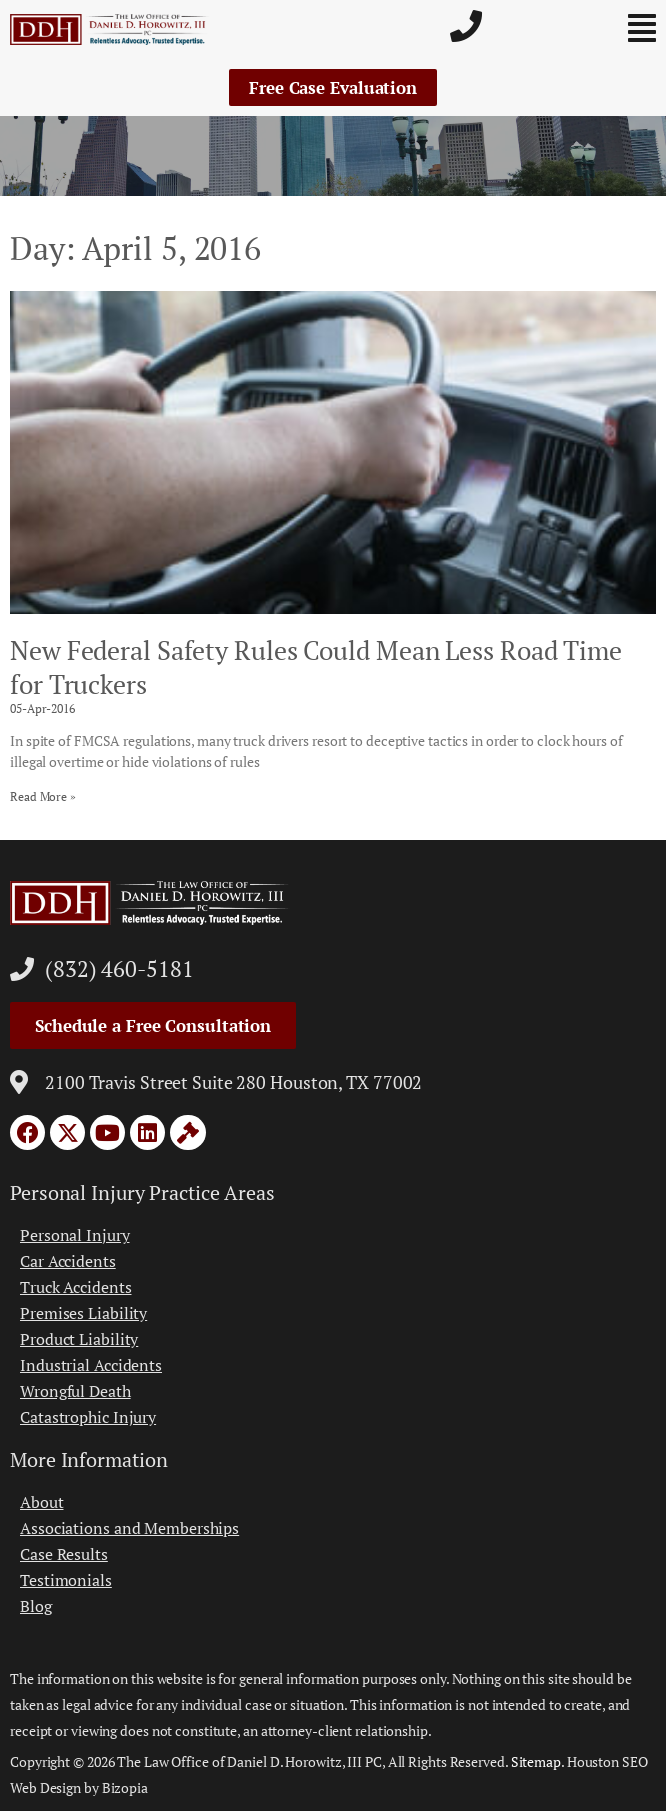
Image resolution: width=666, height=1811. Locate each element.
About (42, 1502)
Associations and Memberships (129, 1528)
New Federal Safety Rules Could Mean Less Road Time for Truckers (316, 667)
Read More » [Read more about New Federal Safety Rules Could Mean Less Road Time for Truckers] (43, 796)
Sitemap (536, 1761)
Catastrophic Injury (88, 1417)
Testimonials (66, 1580)
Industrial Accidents (91, 1365)
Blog (36, 1606)
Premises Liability (83, 1313)
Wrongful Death (75, 1391)
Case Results (64, 1554)
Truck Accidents (76, 1287)
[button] (599, 28)
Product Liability (79, 1339)
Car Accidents (68, 1261)
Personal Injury (75, 1235)
